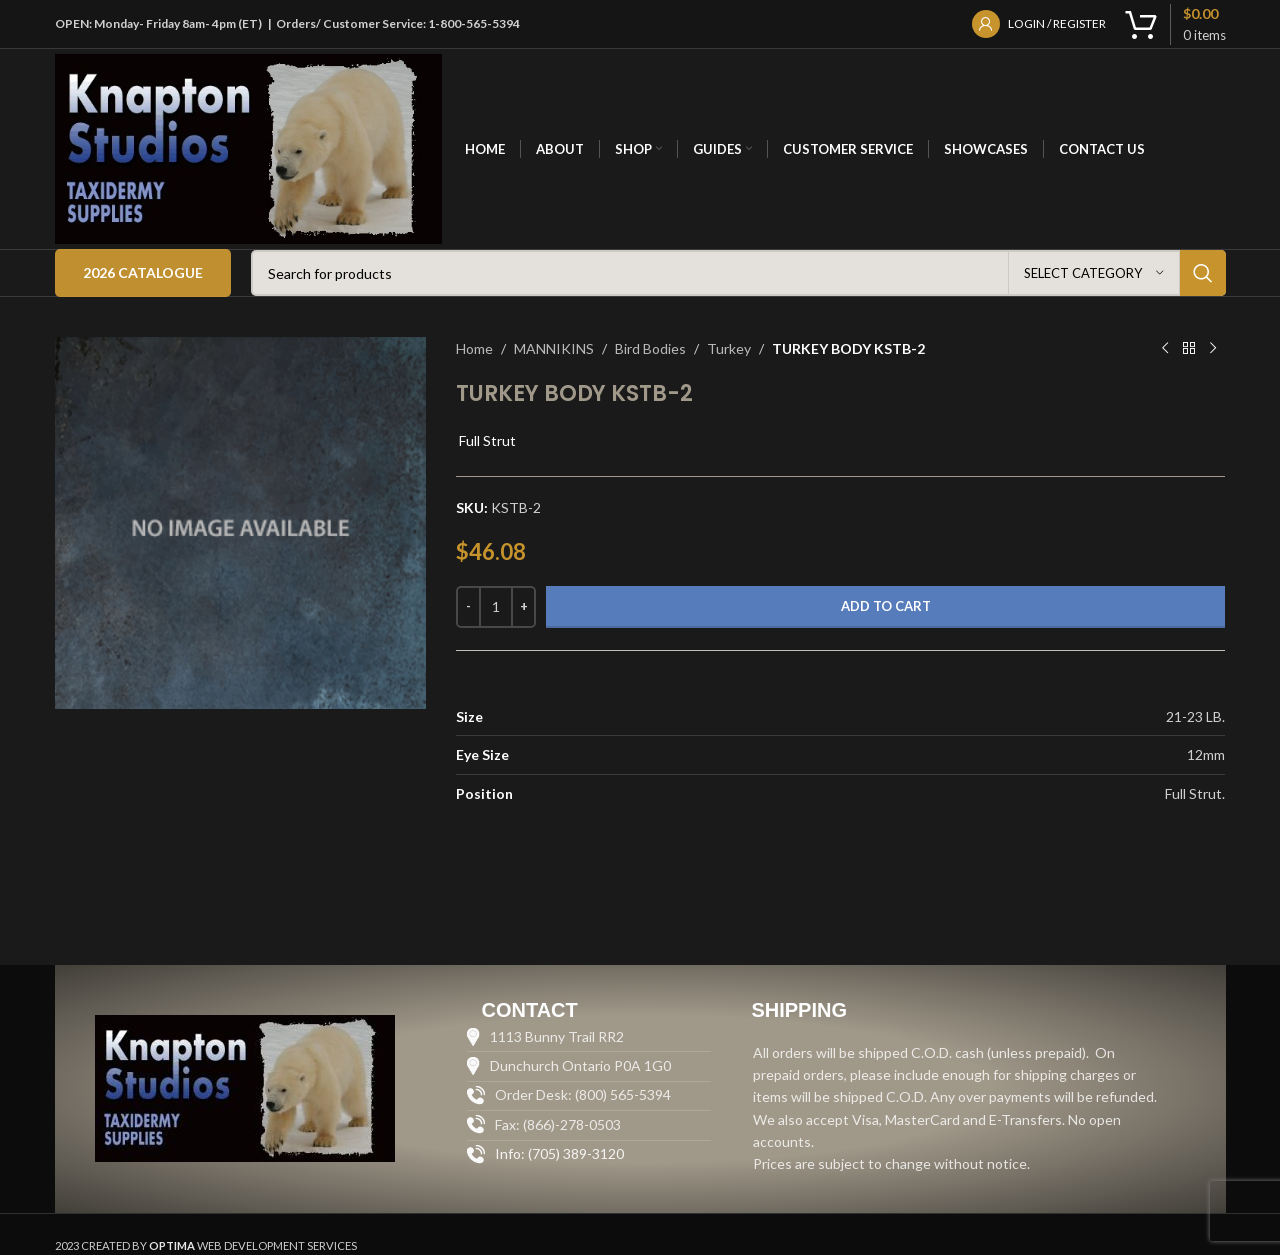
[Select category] (1094, 273)
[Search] (738, 273)
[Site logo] (249, 147)
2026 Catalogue (143, 272)
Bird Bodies (650, 348)
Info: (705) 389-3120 (559, 1153)
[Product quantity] (496, 607)
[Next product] (1213, 349)
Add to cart (886, 606)
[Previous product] (1165, 349)
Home (474, 348)
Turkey (729, 348)
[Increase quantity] (523, 607)
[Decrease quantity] (468, 607)
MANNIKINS (554, 348)
